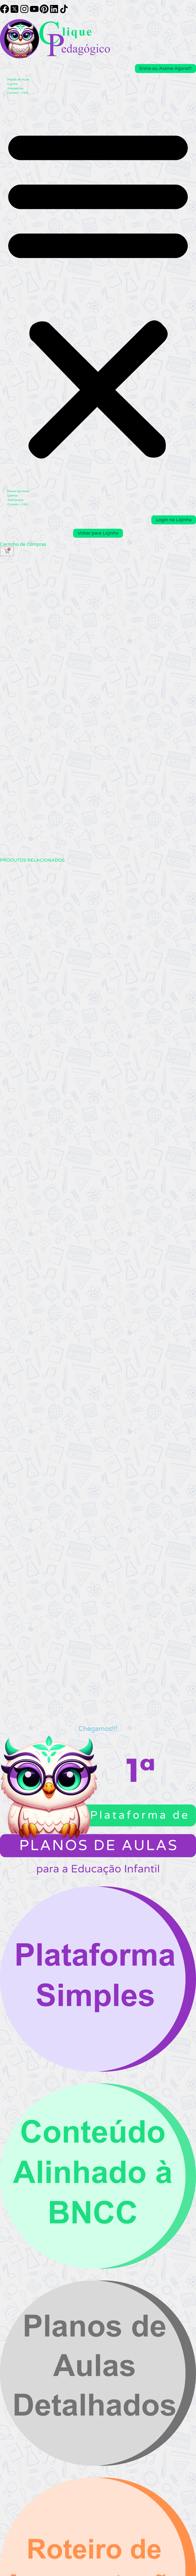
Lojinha (12, 84)
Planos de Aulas (18, 79)
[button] (98, 292)
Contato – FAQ (17, 93)
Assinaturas (15, 88)
